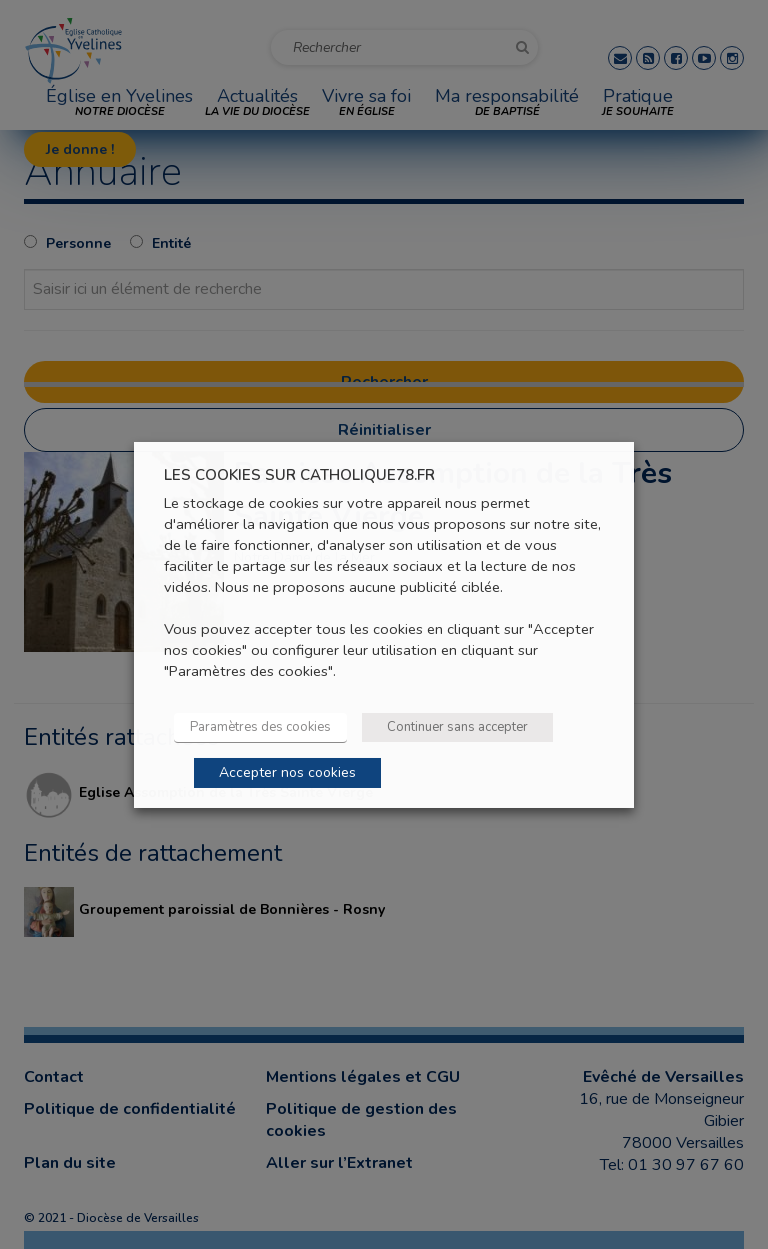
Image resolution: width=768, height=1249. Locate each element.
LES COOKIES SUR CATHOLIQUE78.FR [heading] (299, 474)
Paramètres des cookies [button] (260, 727)
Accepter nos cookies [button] (287, 772)
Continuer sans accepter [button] (457, 727)
